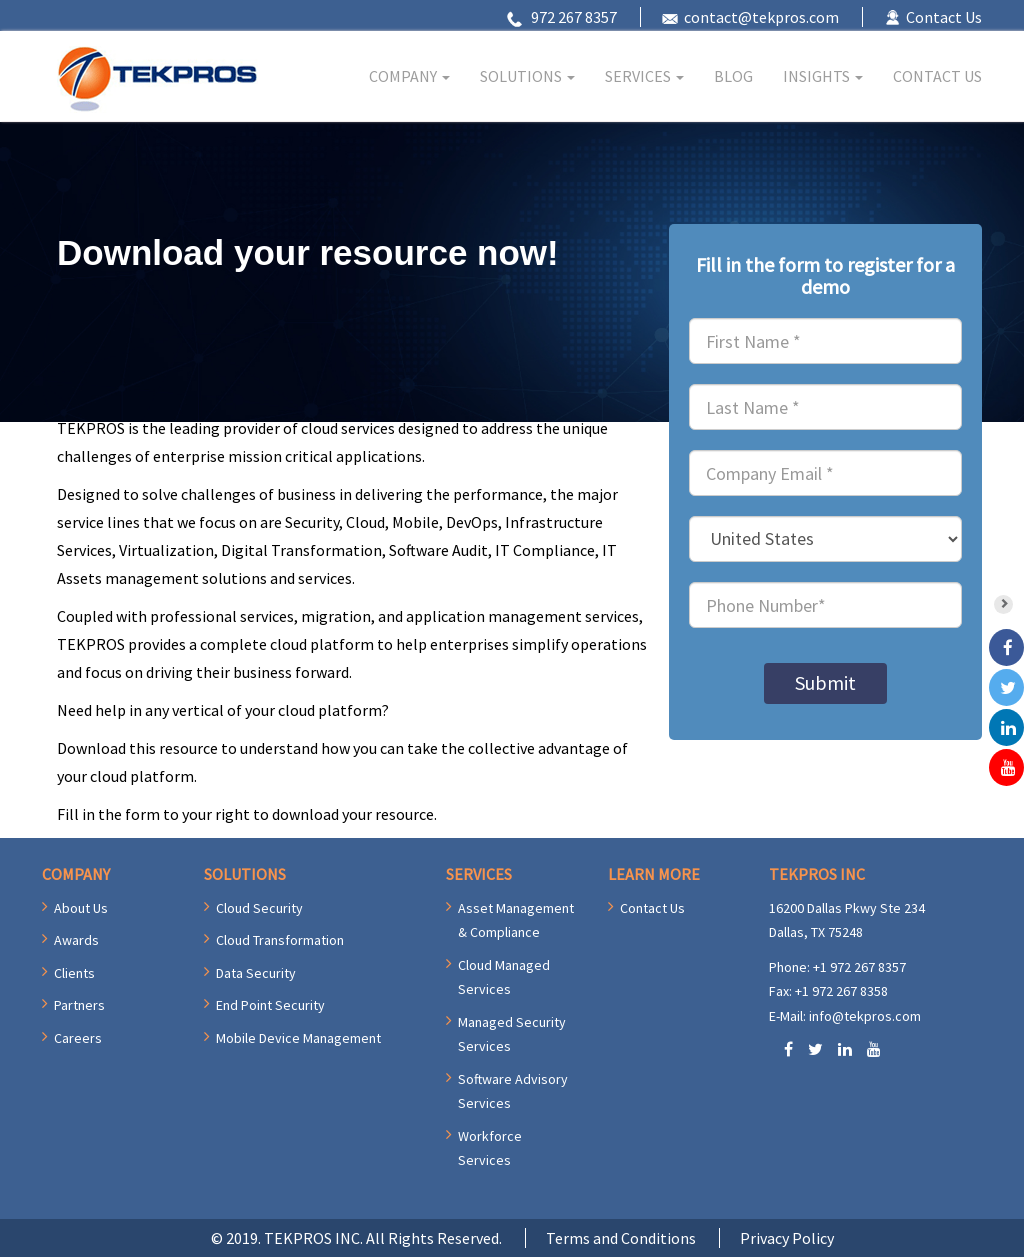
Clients (74, 973)
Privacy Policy (787, 1238)
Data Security (256, 973)
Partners (79, 1005)
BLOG (733, 76)
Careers (78, 1038)
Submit (825, 682)
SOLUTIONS (527, 76)
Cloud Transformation (280, 940)
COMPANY (409, 76)
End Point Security (270, 1005)
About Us (81, 908)
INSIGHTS (823, 76)
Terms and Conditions (621, 1238)
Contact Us (944, 17)
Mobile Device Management (298, 1038)
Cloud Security (259, 908)
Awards (76, 940)
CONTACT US (937, 76)
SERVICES (644, 76)
